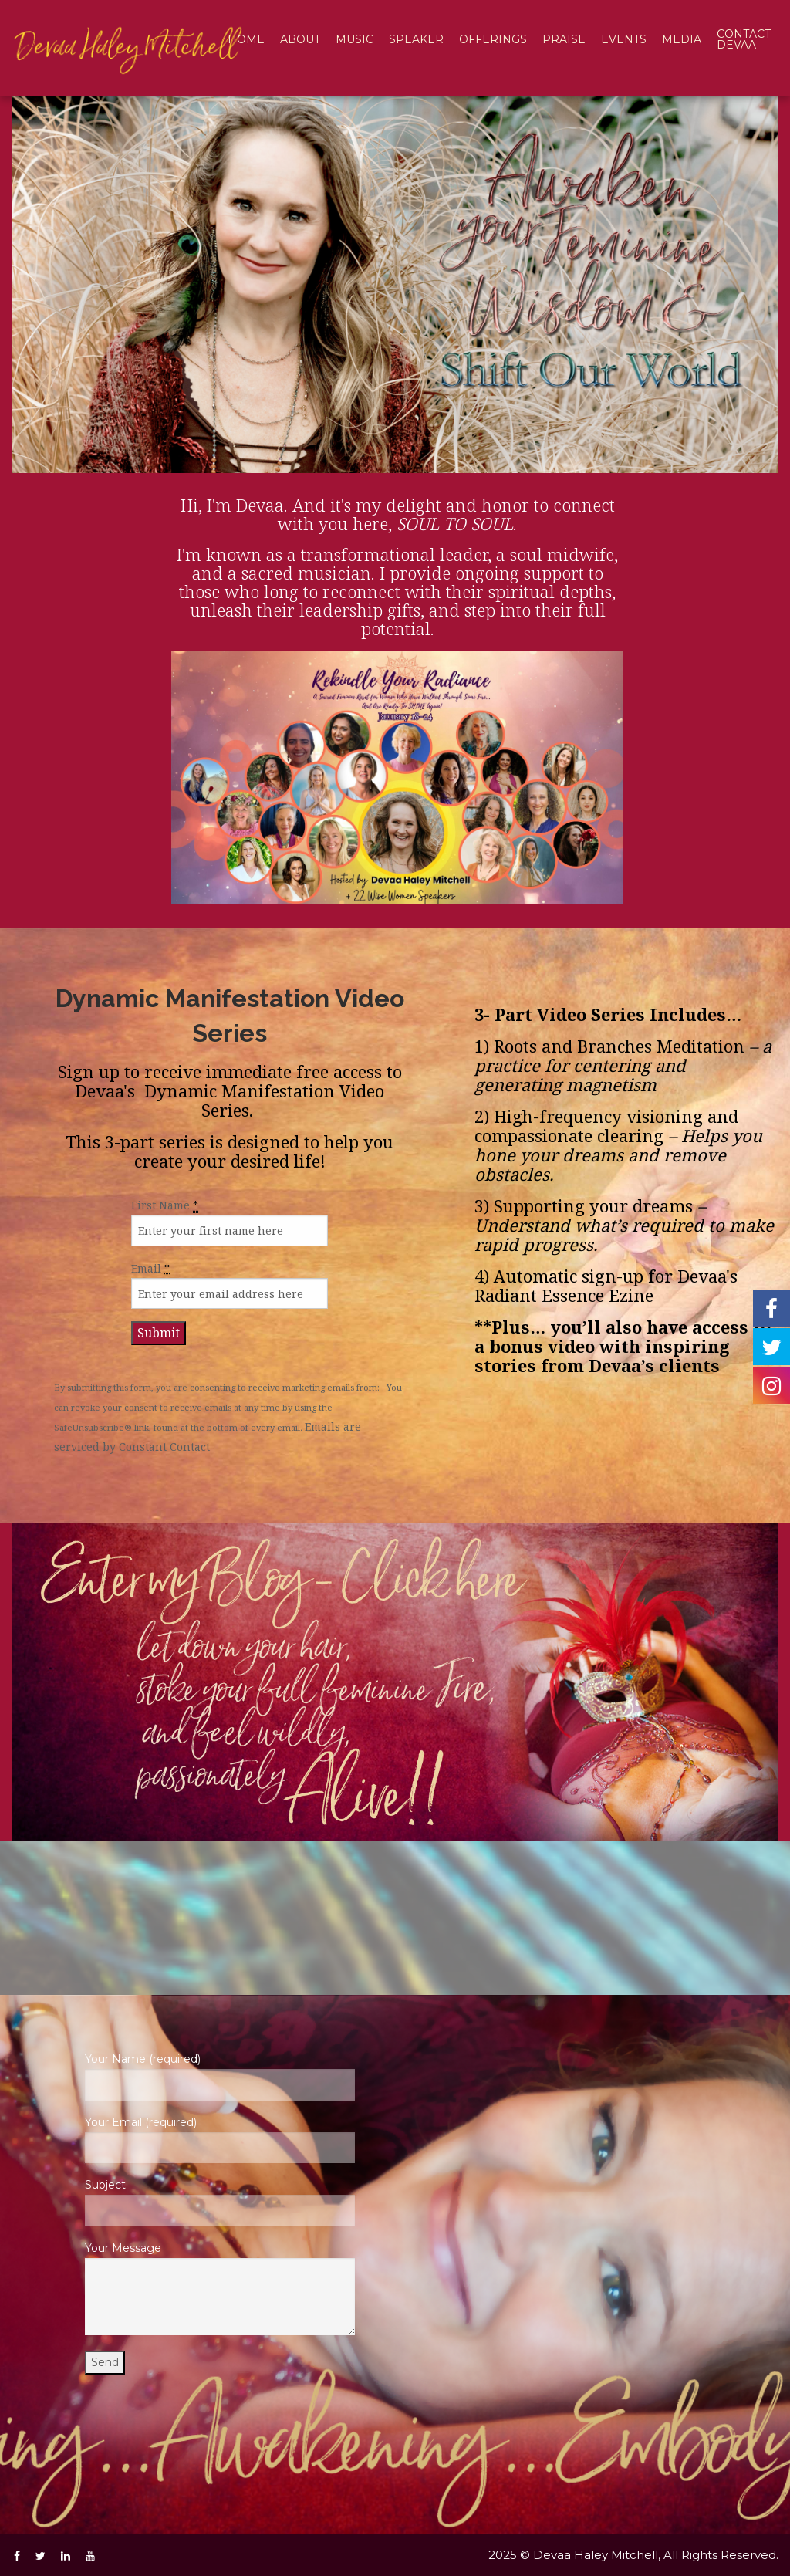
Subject (219, 2202)
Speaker (416, 39)
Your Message (219, 2288)
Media (681, 39)
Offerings (493, 39)
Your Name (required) (219, 2076)
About (300, 39)
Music (354, 39)
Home (246, 39)
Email (150, 1268)
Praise (564, 39)
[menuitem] (246, 40)
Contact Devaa (744, 39)
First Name (164, 1205)
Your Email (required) (219, 2139)
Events (624, 39)
